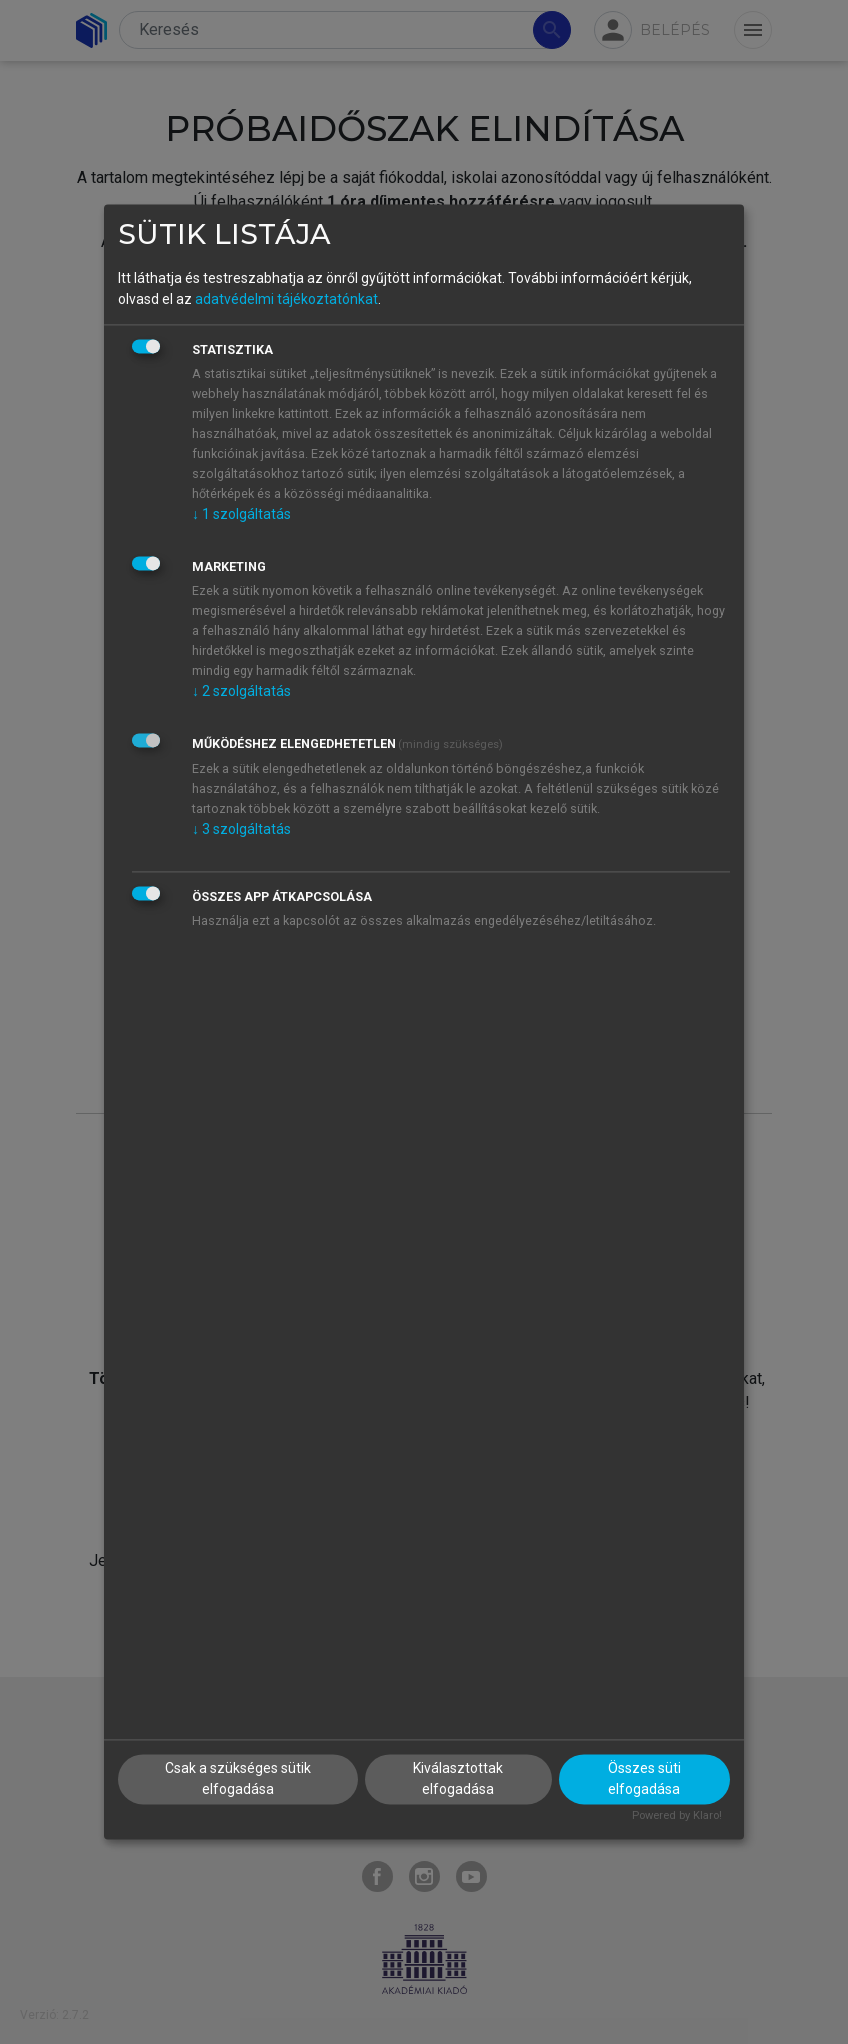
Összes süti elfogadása (644, 1779)
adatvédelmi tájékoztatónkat (286, 299)
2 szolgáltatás (241, 691)
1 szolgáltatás (241, 514)
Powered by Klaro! (677, 1816)
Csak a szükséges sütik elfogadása (238, 1779)
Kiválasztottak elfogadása (458, 1779)
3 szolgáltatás (241, 829)
